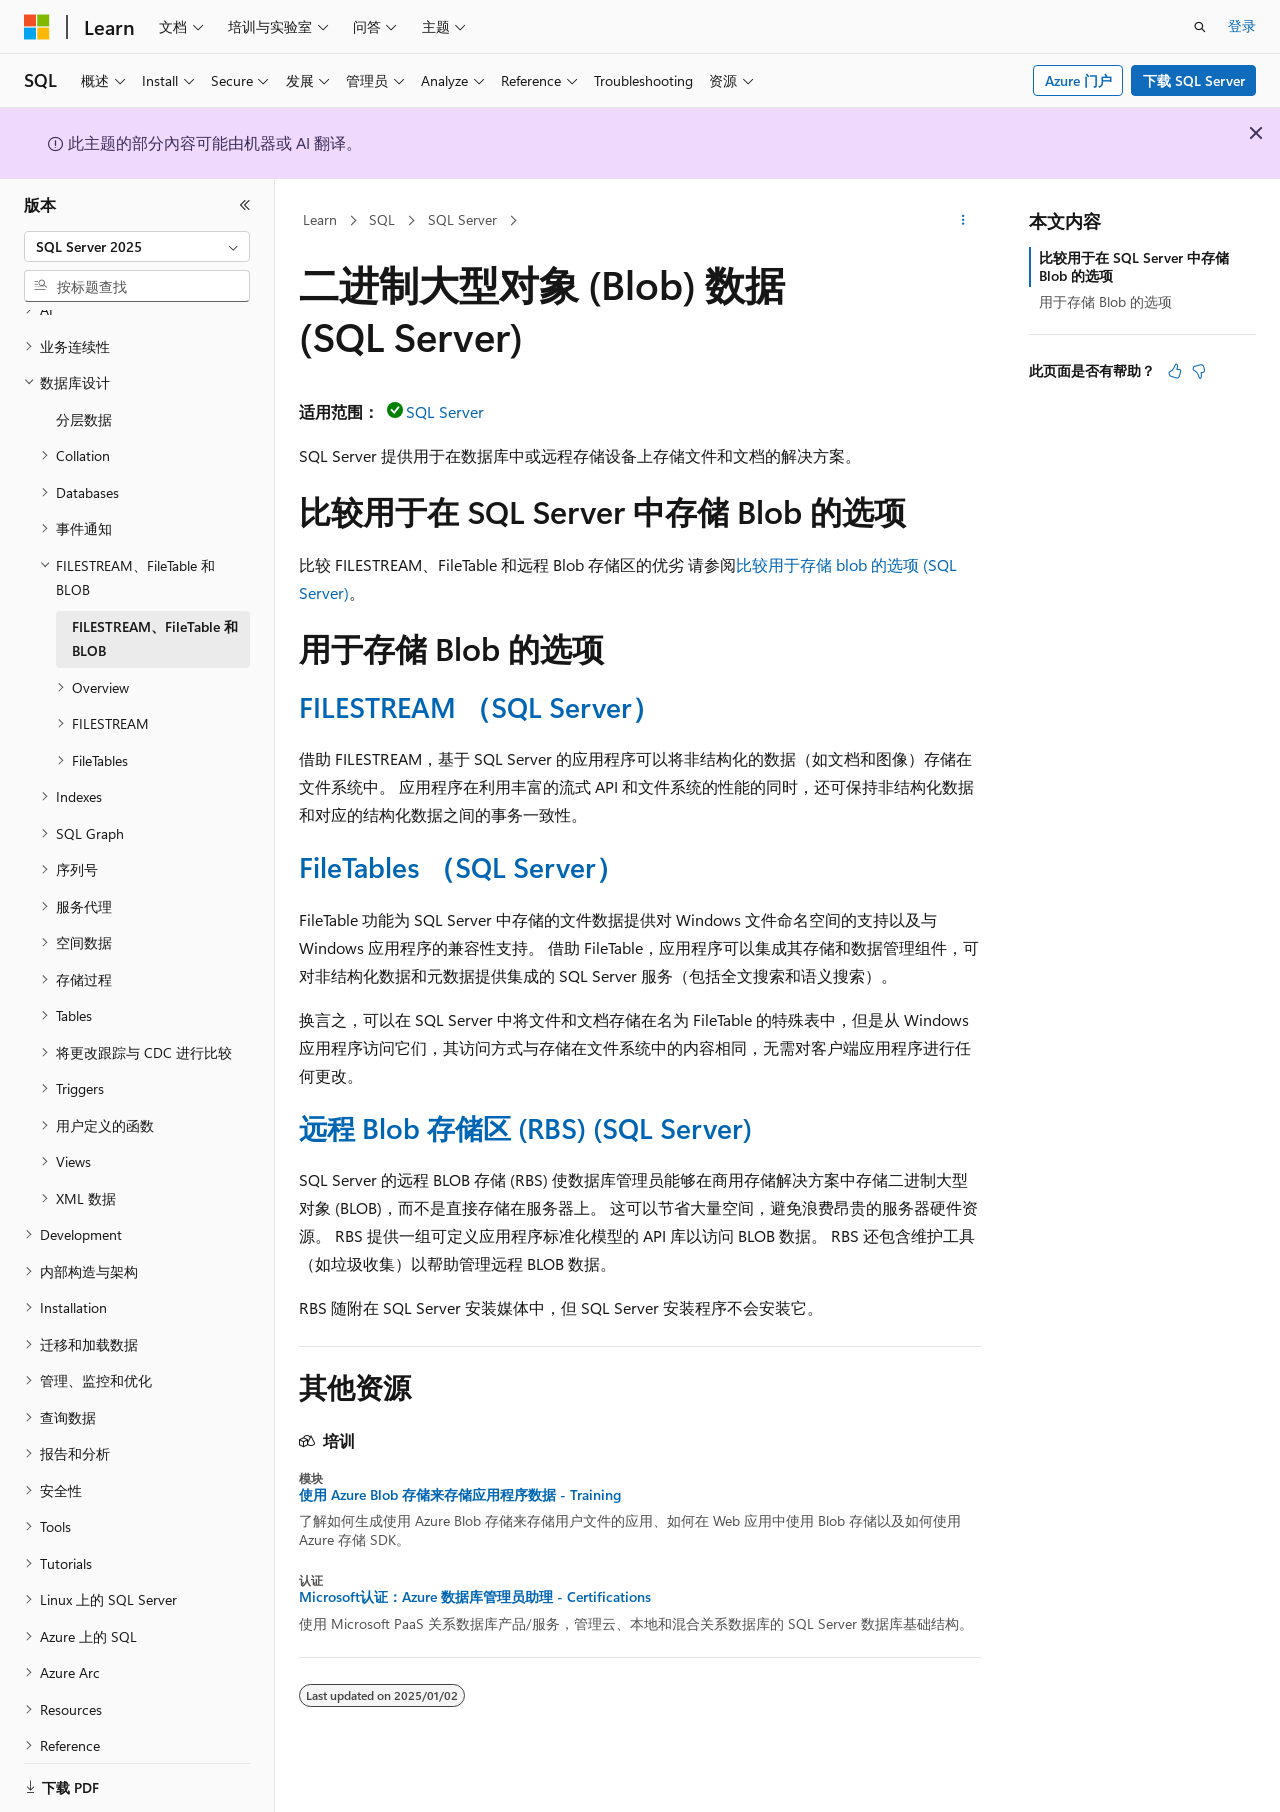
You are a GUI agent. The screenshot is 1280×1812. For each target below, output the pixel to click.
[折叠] (245, 205)
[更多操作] (963, 221)
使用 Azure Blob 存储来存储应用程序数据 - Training (460, 1495)
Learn (320, 219)
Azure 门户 (1078, 80)
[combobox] (137, 247)
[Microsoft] (37, 27)
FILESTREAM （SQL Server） (479, 706)
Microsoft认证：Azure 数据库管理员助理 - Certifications (475, 1597)
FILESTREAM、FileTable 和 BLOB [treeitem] (155, 614)
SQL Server (462, 219)
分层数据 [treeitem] (84, 394)
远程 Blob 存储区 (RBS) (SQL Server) (525, 1127)
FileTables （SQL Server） (461, 866)
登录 (1242, 25)
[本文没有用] (1199, 371)
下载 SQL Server (1194, 80)
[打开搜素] (1200, 27)
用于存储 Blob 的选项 (1105, 301)
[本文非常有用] (1175, 371)
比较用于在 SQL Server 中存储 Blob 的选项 (1134, 266)
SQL (382, 219)
